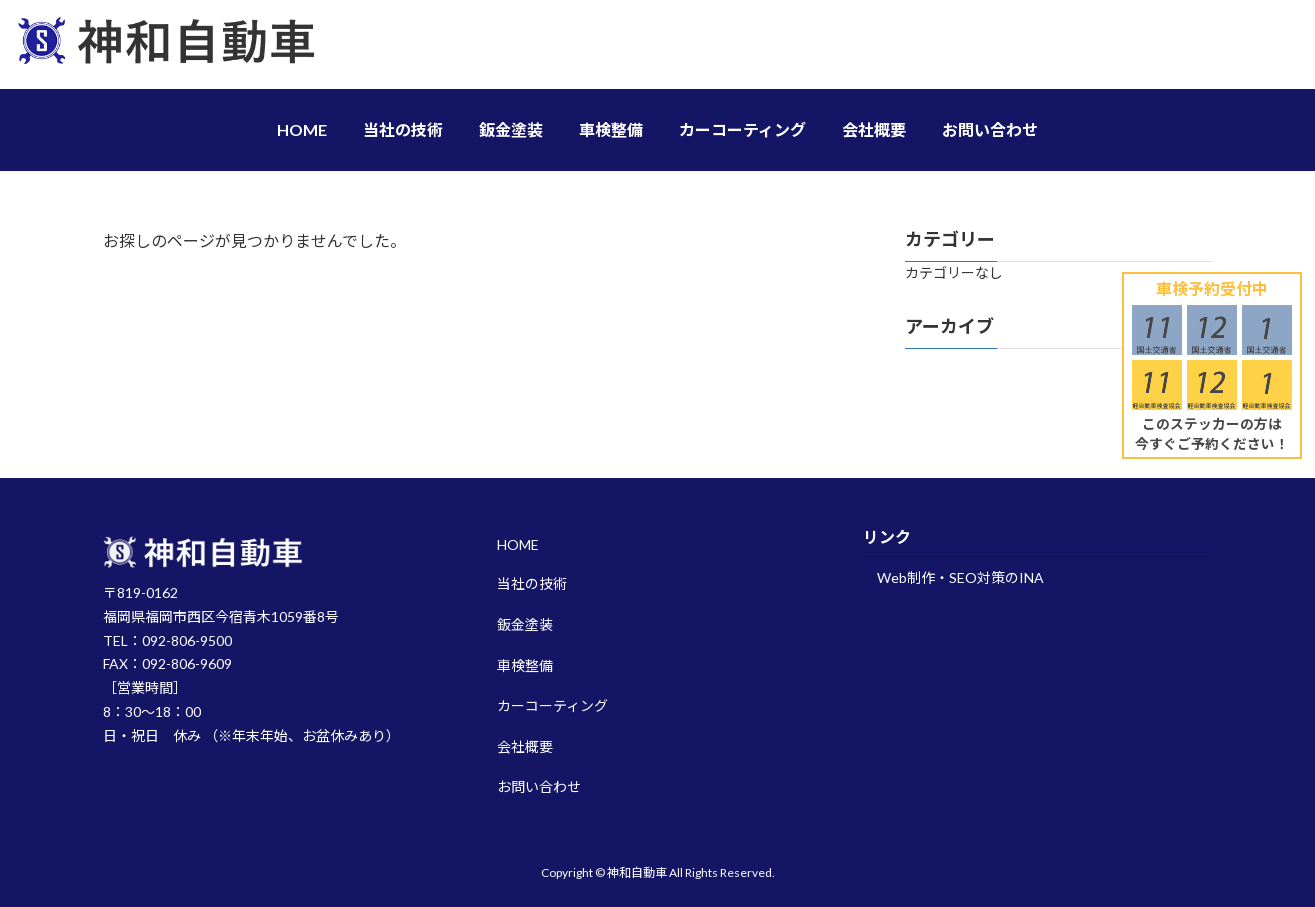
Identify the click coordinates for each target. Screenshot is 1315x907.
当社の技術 (532, 583)
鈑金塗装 (525, 624)
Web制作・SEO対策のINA (960, 577)
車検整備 (525, 664)
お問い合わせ (539, 786)
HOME (518, 543)
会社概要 (525, 745)
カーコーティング (552, 705)
